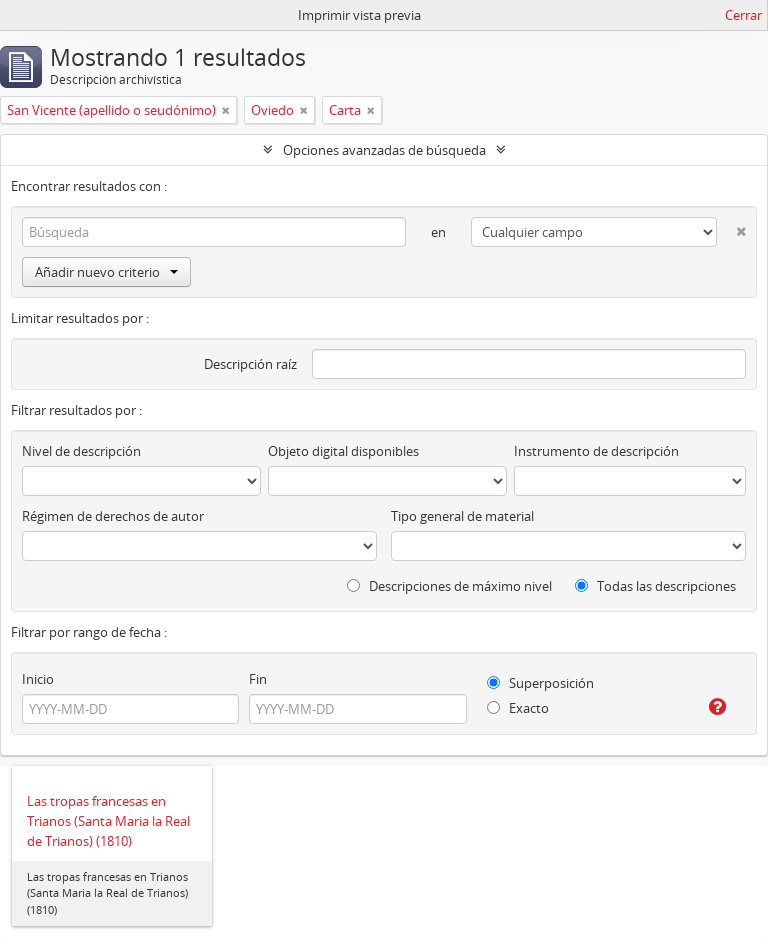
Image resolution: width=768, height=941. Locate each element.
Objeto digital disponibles (343, 451)
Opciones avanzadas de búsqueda (384, 150)
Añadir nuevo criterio (106, 272)
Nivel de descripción (81, 451)
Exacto (518, 708)
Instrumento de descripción (596, 451)
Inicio (38, 679)
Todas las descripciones (655, 586)
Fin (258, 679)
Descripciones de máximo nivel (449, 586)
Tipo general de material (462, 516)
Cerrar (743, 15)
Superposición (540, 683)
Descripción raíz (250, 364)
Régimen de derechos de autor (113, 516)
